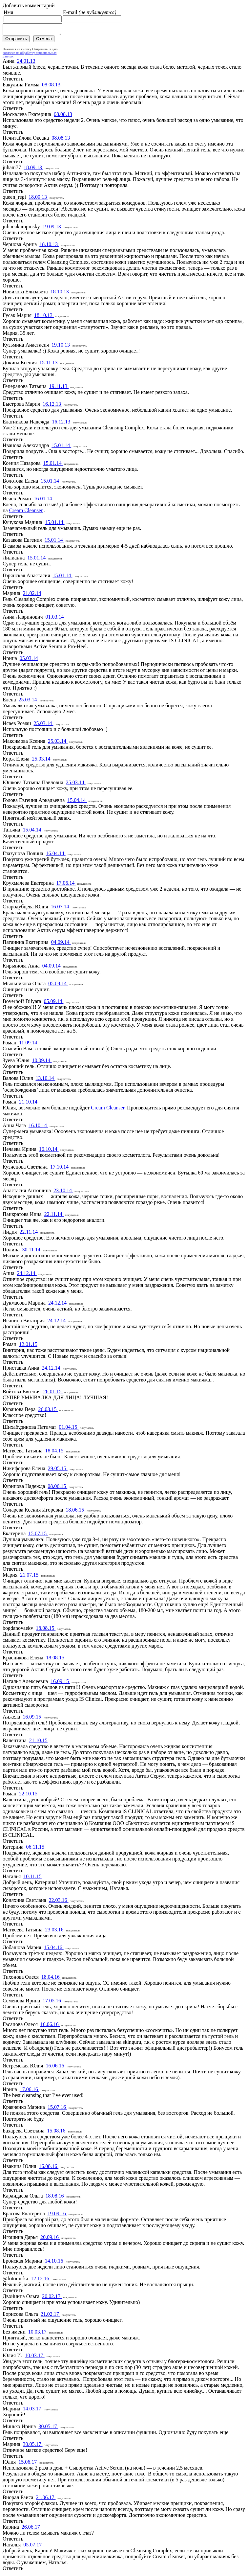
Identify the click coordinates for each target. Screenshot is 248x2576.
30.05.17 (48, 2428)
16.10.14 (38, 1127)
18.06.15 (75, 1512)
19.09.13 (52, 228)
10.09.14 (42, 1062)
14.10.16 (54, 2263)
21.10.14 (28, 1103)
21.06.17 (45, 2499)
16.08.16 (48, 2168)
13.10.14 (45, 1080)
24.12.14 (27, 1275)
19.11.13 (59, 388)
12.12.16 (41, 2280)
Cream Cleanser (26, 512)
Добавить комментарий (29, 5)
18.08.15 (45, 1630)
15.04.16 (54, 1949)
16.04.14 (56, 855)
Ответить (13, 80)
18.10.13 (49, 246)
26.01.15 (53, 1393)
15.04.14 (77, 802)
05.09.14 (58, 985)
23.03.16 (55, 1931)
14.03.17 (33, 2410)
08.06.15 (57, 1488)
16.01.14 (42, 500)
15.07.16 (57, 2109)
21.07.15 (30, 1577)
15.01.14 (61, 447)
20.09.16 (50, 2239)
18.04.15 (55, 1452)
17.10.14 (60, 1169)
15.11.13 (49, 364)
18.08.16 (55, 2197)
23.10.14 (63, 1192)
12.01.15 (28, 1346)
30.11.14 (32, 1251)
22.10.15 (28, 1795)
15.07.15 (38, 1535)
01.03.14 (55, 619)
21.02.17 (50, 2316)
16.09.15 (60, 1683)
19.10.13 (61, 347)
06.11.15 (35, 1849)
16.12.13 (52, 406)
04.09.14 (61, 944)
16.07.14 (61, 908)
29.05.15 (58, 1470)
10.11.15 (32, 1878)
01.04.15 (68, 1429)
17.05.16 (52, 2002)
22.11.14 (54, 1216)
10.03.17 (38, 2334)
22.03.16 (59, 1902)
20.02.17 (52, 2298)
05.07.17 (32, 2546)
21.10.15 (38, 1742)
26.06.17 (31, 2529)
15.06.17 (28, 2464)
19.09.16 (57, 2215)
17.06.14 (66, 885)
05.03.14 (29, 660)
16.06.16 (50, 2026)
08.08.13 (51, 86)
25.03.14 (28, 701)
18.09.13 (33, 169)
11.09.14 (28, 1044)
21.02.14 (32, 595)
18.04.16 (51, 1979)
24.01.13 (26, 63)
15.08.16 (57, 2132)
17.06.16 (29, 2091)
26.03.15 (48, 1411)
